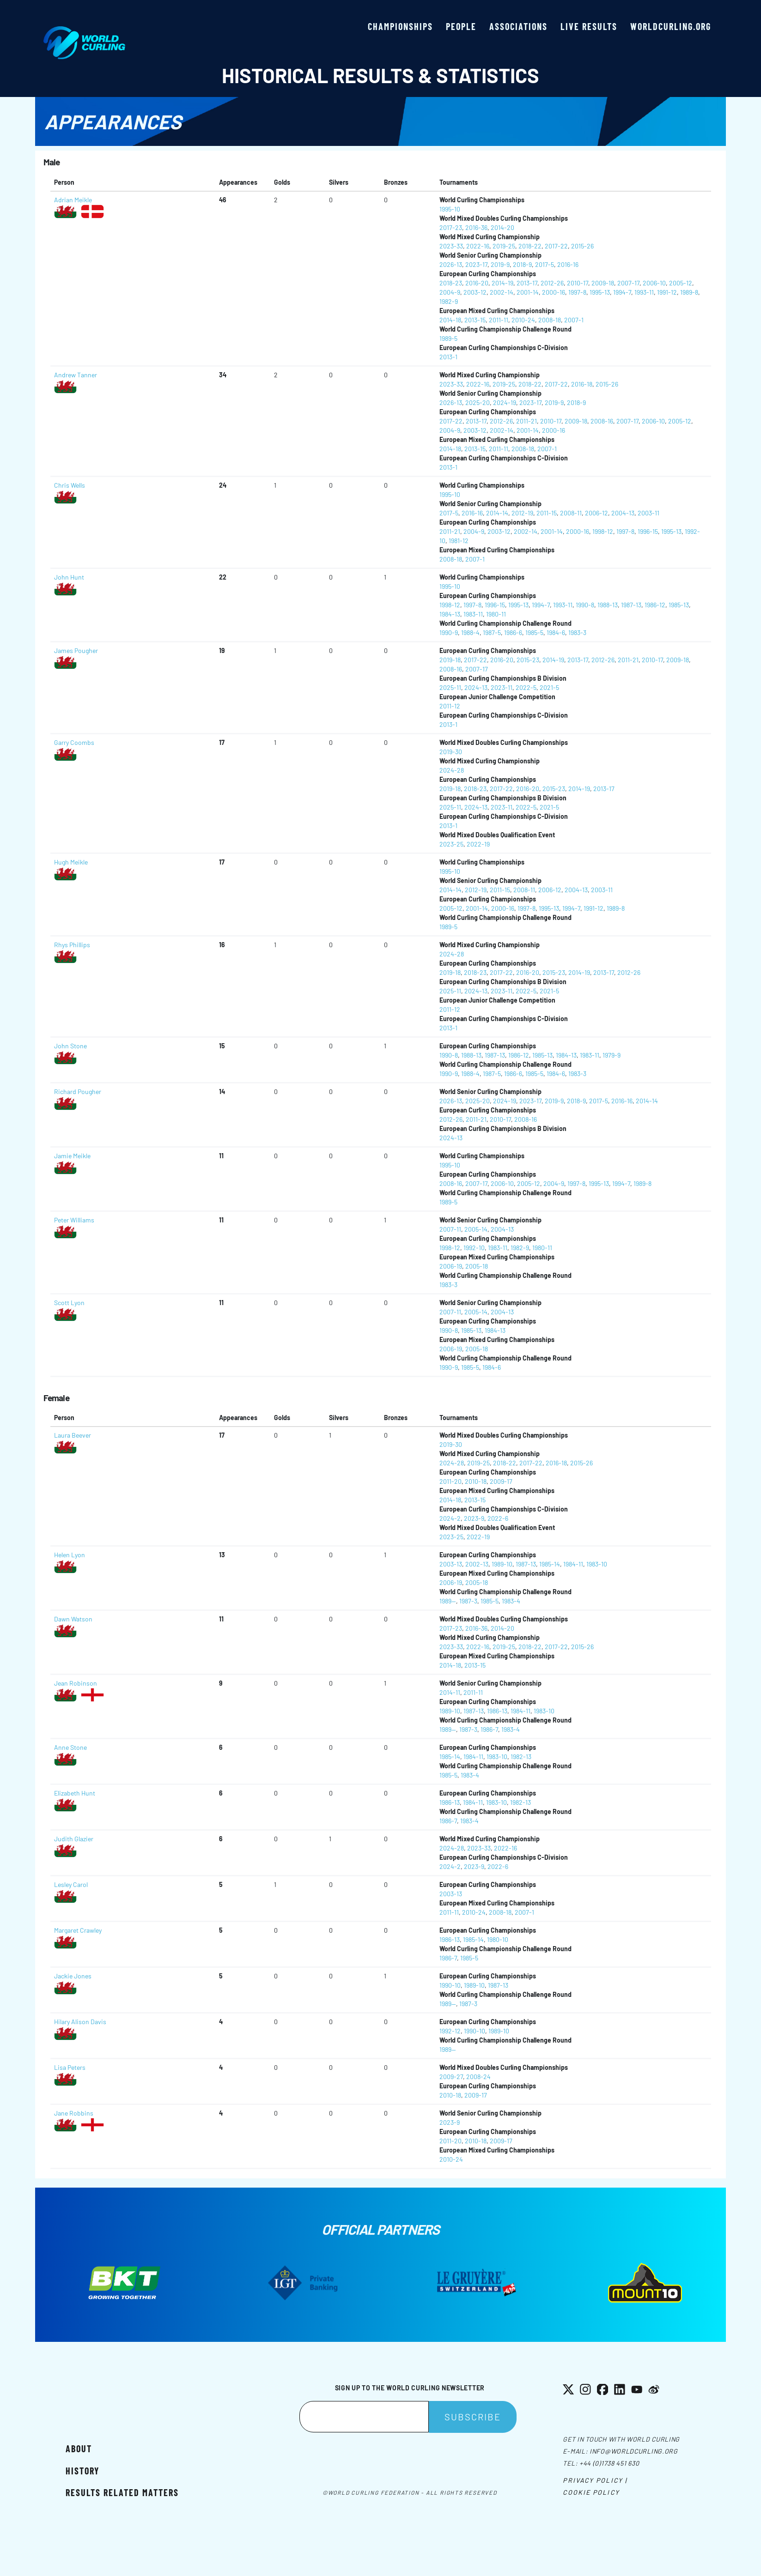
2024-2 (450, 1518)
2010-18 (476, 1481)
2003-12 (475, 292)
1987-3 (468, 1601)
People (461, 26)
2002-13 (476, 1564)
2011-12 (449, 706)
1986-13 (497, 1711)
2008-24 (478, 2076)
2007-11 (450, 1229)
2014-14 (497, 513)
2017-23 (450, 227)
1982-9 (448, 301)
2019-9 (500, 264)
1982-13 (521, 1756)
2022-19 (478, 844)
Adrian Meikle (73, 200)
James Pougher (76, 650)
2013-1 (448, 357)
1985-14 (549, 1564)
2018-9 (522, 264)
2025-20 (477, 402)
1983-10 (596, 1564)
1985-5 (534, 632)
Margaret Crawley (78, 1930)
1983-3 (577, 632)
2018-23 (450, 283)
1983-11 (473, 614)
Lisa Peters (69, 2067)
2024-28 (451, 770)
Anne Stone (70, 1747)
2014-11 (449, 1692)
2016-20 (476, 283)
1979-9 (612, 1055)
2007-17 (628, 283)
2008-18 (549, 320)
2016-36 (476, 227)
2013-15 (475, 320)
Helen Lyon (69, 1555)
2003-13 (450, 1564)
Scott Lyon (69, 1302)
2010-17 (577, 283)
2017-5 (544, 264)
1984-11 (573, 1564)
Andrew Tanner (75, 375)
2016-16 (567, 264)
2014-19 (502, 283)
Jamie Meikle (72, 1156)
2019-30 (450, 752)
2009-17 (501, 1481)
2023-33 (451, 246)
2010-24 (523, 320)
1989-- (447, 1601)
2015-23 (528, 660)
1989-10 (502, 1564)
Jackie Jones (72, 1976)
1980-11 (496, 614)
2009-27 (451, 2076)
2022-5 (526, 687)
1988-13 (607, 605)
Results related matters (122, 2492)
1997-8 (577, 292)
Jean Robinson (75, 1683)
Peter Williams (74, 1220)
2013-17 (527, 283)
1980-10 (497, 1939)
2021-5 (549, 687)
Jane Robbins (73, 2113)
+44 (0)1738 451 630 (609, 2463)
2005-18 (476, 1266)
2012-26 (552, 283)
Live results (588, 26)
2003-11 (648, 513)
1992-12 (450, 2031)
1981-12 (459, 540)
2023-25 (451, 844)
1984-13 (449, 614)
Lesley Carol (71, 1884)
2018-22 (530, 246)
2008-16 (602, 421)
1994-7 (622, 292)
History (82, 2470)
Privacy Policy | (595, 2480)
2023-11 (501, 687)
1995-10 (449, 209)
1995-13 (600, 292)
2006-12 (596, 513)
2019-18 (450, 660)
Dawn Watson (73, 1619)
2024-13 (475, 687)
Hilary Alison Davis (80, 2022)
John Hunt (69, 577)
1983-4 (511, 1601)
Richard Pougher (77, 1091)
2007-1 (574, 320)
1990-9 (448, 632)
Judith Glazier (73, 1839)
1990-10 (450, 1985)
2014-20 (502, 227)
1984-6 (556, 632)
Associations (518, 26)
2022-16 (477, 246)
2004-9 (449, 292)
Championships (400, 26)
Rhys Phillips (72, 945)
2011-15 (546, 513)
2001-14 (528, 292)
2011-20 (450, 1481)
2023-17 (476, 264)
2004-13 (622, 513)
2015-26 (582, 246)
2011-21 (526, 421)
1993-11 (644, 292)
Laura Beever (72, 1435)
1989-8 (689, 292)
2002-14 (501, 292)
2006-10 (654, 283)
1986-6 (513, 632)
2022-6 (497, 1518)
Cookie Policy (591, 2492)
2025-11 (450, 687)
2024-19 (504, 402)
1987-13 (631, 605)
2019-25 (504, 246)
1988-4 (470, 632)
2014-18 (450, 320)
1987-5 (492, 632)
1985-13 (679, 605)
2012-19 (522, 513)
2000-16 (553, 292)
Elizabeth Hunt (74, 1793)
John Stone (70, 1046)
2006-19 (450, 1266)
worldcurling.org (670, 26)
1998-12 (602, 531)
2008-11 (571, 513)
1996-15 (648, 531)
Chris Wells (69, 485)
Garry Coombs (74, 742)
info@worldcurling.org (634, 2451)
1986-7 (489, 1729)
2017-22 (556, 246)
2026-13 (450, 264)
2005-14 (475, 1229)
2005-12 (680, 283)
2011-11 (498, 320)
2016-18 (581, 384)
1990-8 (585, 605)
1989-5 (448, 338)
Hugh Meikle (71, 862)
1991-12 (667, 292)
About (79, 2448)
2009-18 (602, 283)
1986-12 (655, 605)
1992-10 (474, 1248)
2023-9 (474, 1518)
